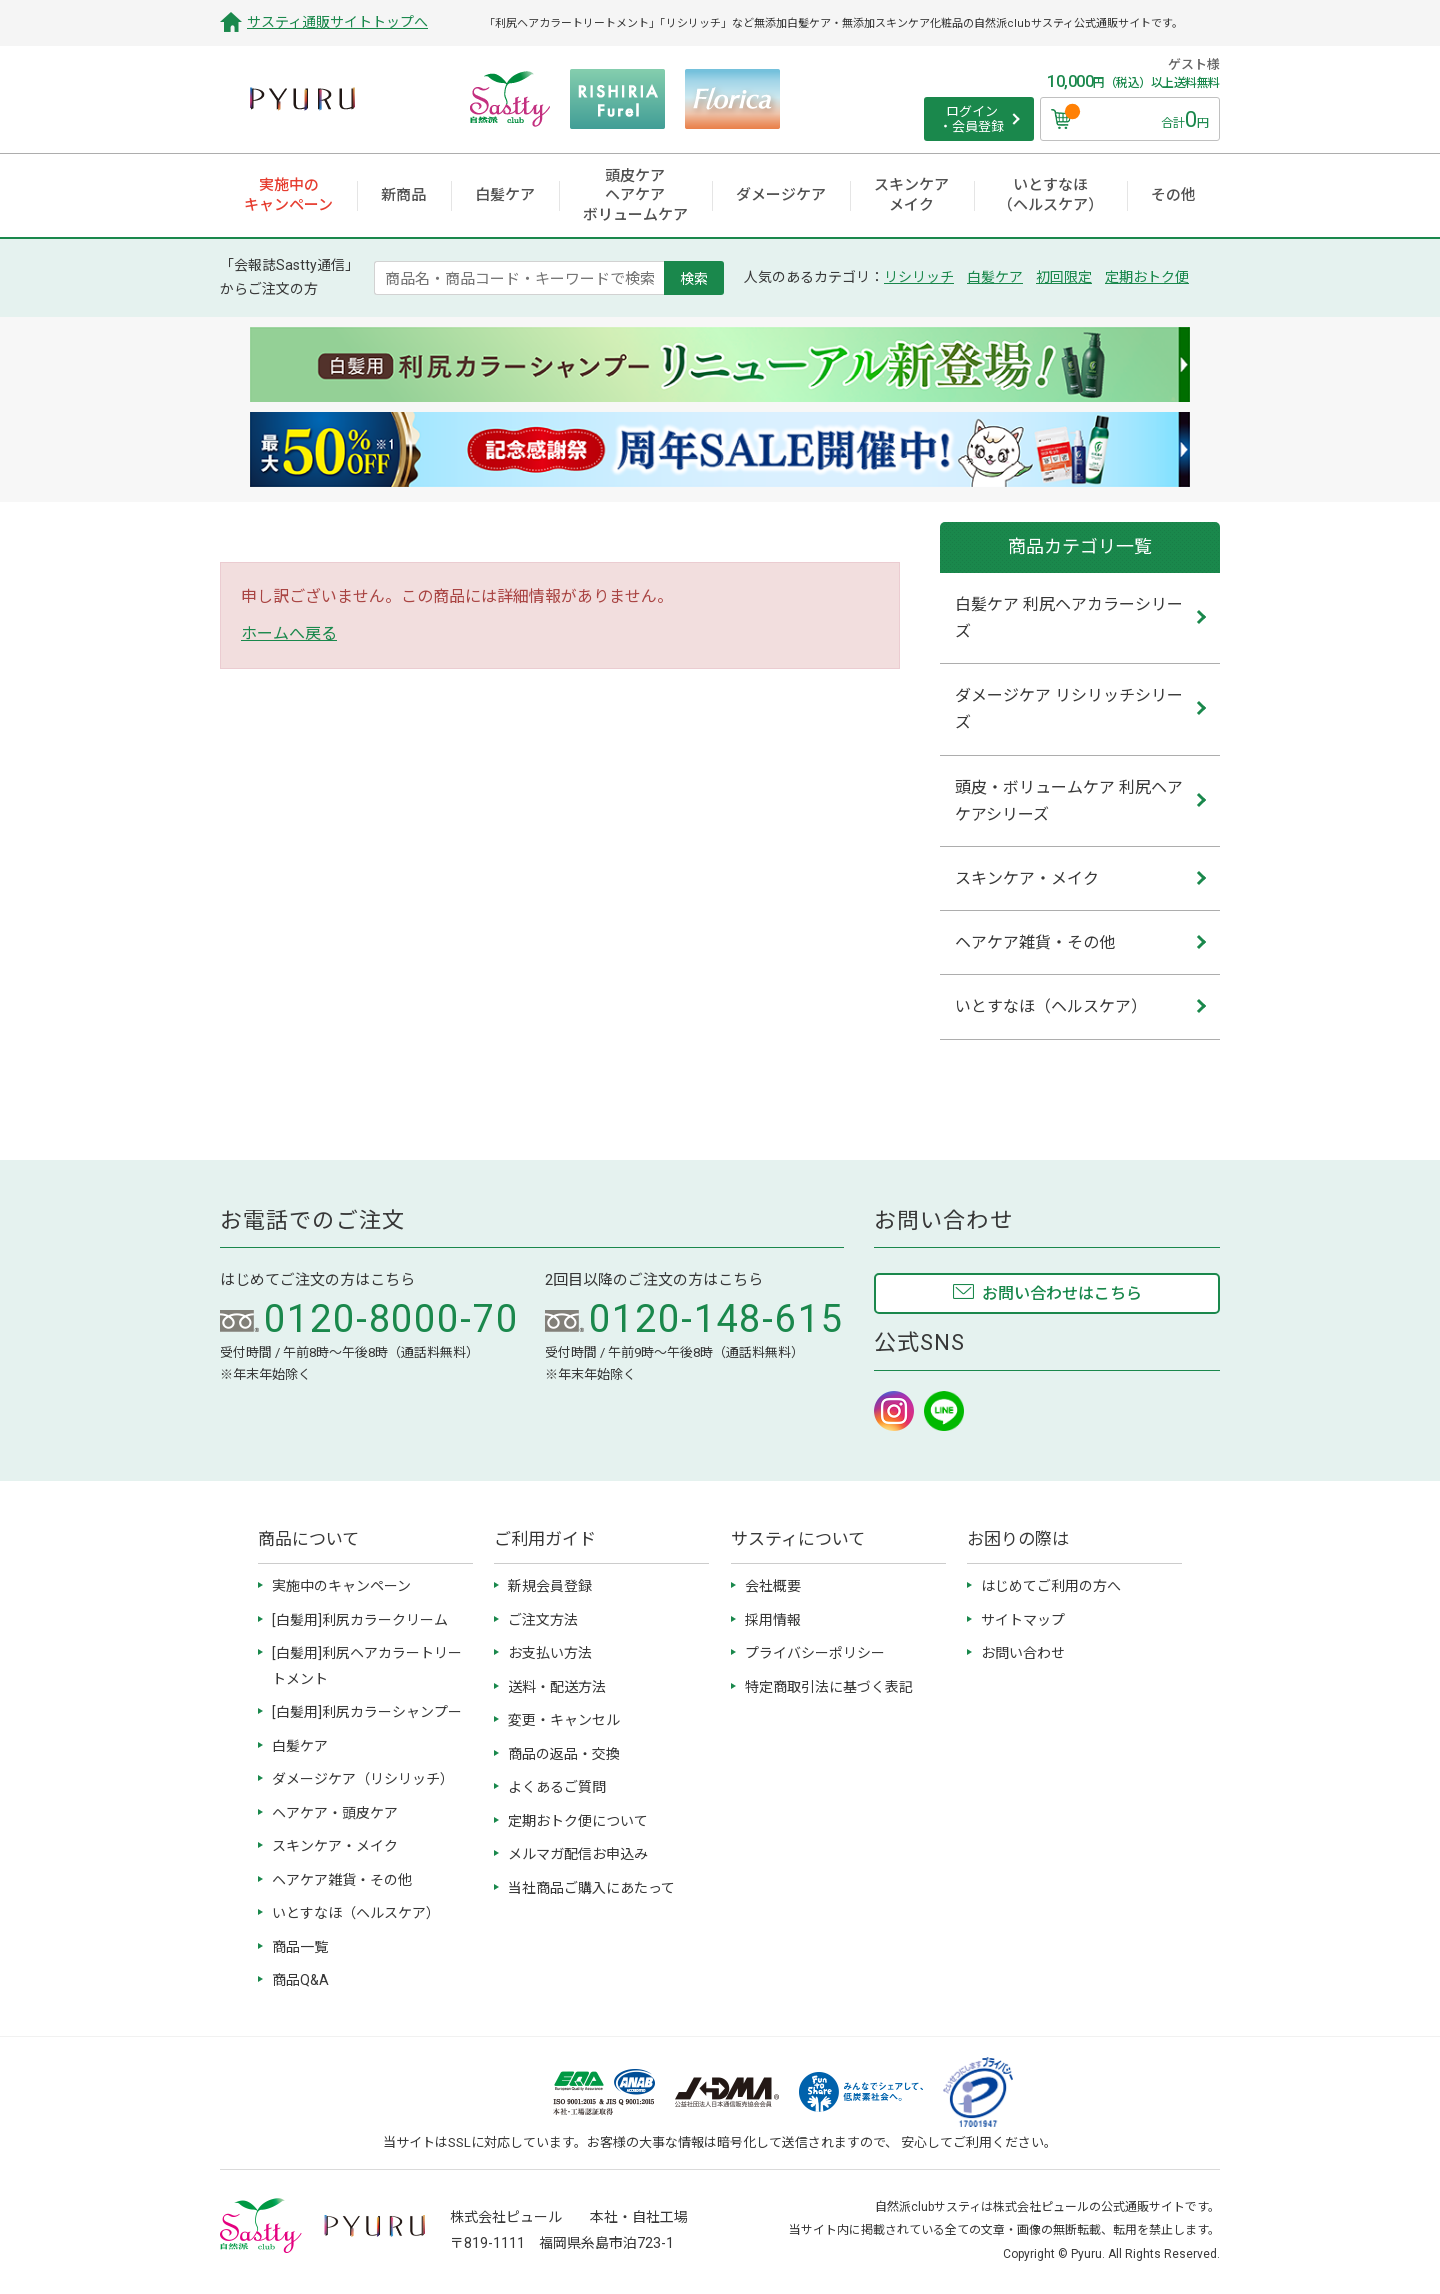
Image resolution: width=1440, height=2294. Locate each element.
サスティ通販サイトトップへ (337, 22)
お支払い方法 (550, 1653)
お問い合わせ (1023, 1653)
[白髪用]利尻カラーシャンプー (367, 1712)
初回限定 (1064, 277)
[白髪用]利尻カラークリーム (360, 1620)
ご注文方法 (543, 1620)
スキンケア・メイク (335, 1846)
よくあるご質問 (557, 1787)
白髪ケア (995, 277)
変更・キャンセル (564, 1720)
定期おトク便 (1147, 277)
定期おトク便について (578, 1821)
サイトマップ (1023, 1620)
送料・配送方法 (557, 1687)
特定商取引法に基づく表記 (829, 1687)
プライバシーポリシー (815, 1653)
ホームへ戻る (289, 633)
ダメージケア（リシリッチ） (363, 1779)
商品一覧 (300, 1947)
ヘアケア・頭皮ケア (335, 1813)
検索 (694, 278)
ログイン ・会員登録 (971, 119)
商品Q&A (300, 1980)
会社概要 (773, 1586)
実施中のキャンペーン (341, 1586)
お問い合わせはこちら (1062, 1293)
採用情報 (773, 1620)
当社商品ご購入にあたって (591, 1888)
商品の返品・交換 (564, 1754)
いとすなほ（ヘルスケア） (356, 1913)
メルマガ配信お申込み (578, 1854)
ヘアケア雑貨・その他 (342, 1880)
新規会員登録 (550, 1586)
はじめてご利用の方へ (1051, 1586)
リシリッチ (919, 277)
